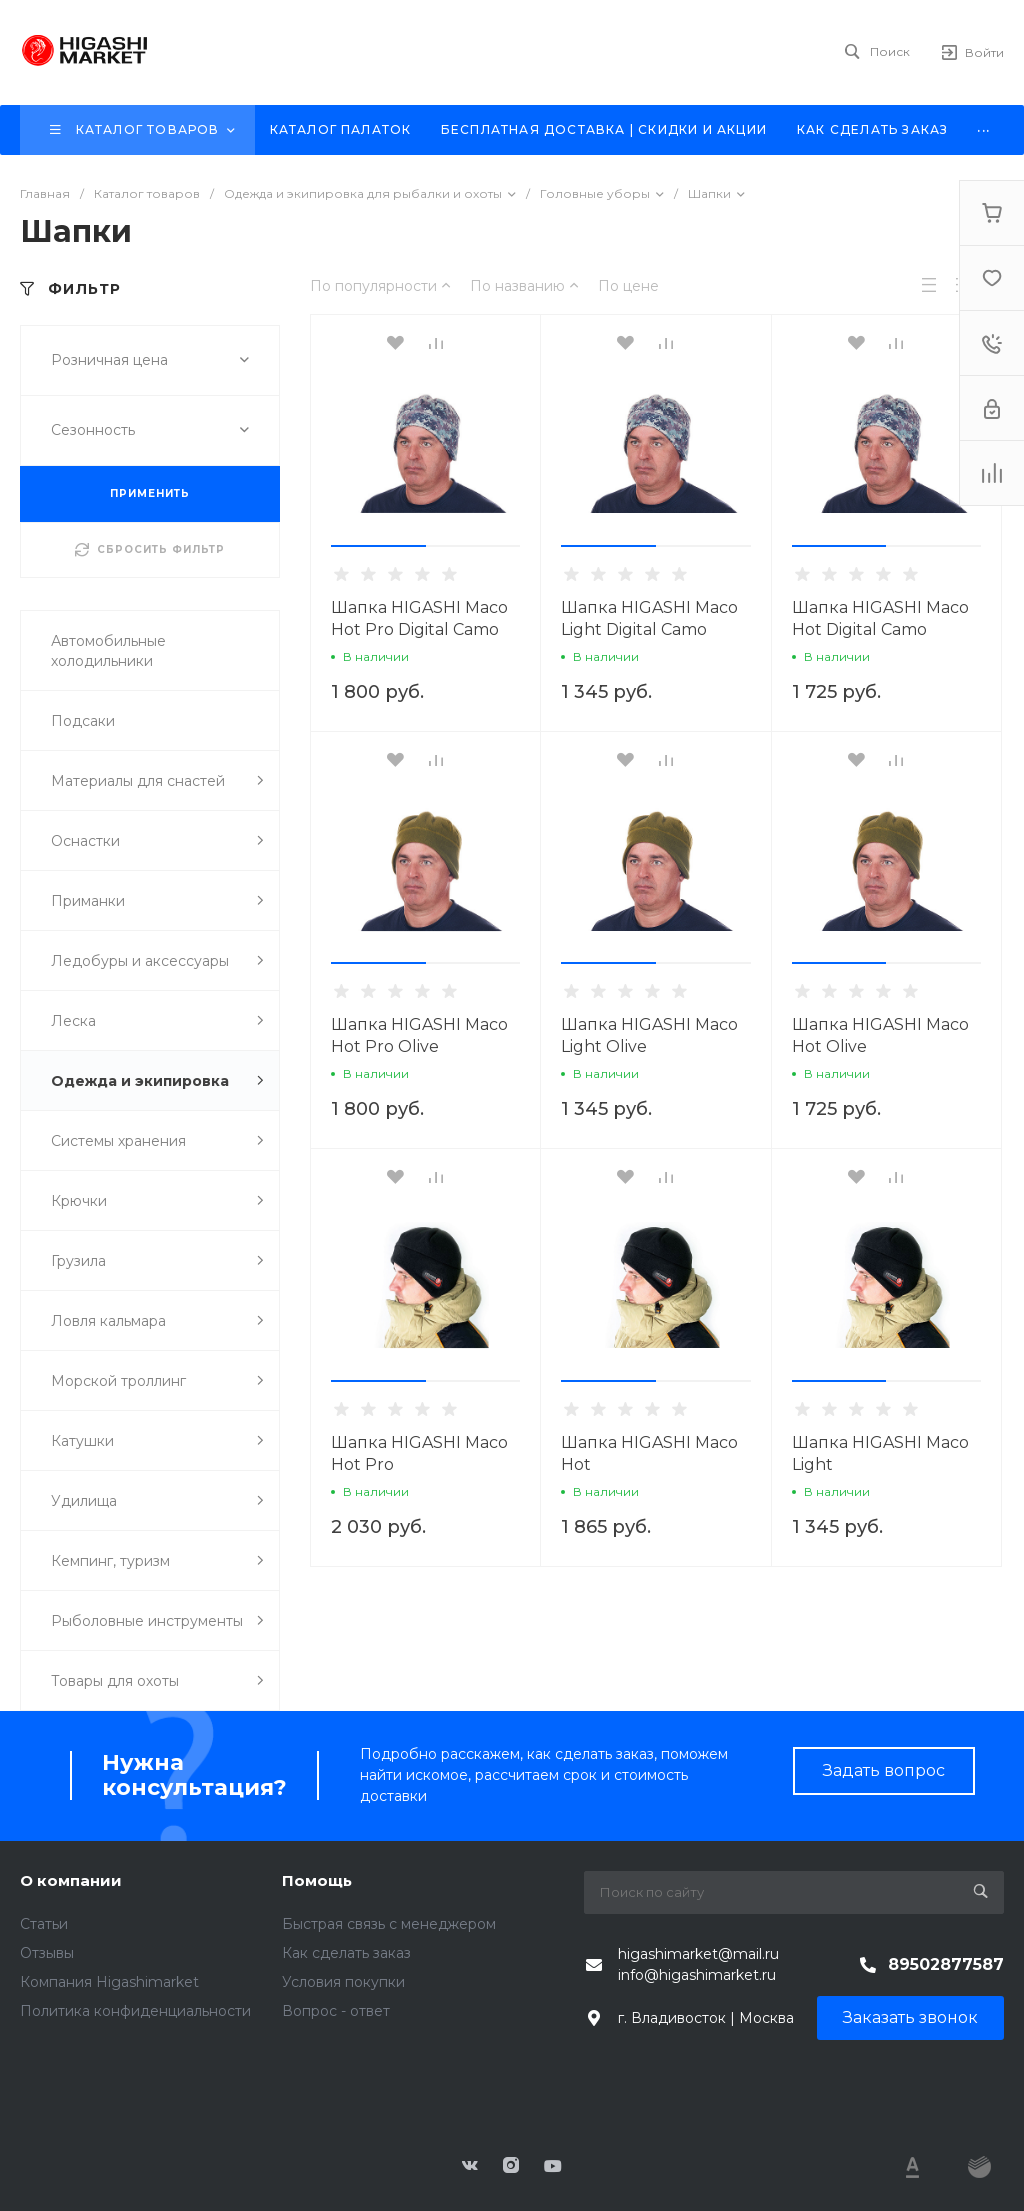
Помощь (317, 1880)
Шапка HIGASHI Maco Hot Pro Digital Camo (419, 618)
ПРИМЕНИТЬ (150, 493)
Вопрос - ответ (336, 2011)
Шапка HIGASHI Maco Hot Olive (880, 1035)
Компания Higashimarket (109, 1982)
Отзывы (47, 1953)
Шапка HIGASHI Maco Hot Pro (419, 1453)
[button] (378, 546)
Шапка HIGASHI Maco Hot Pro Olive (419, 1035)
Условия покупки (343, 1982)
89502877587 (946, 1964)
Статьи (44, 1924)
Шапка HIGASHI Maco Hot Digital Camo (880, 618)
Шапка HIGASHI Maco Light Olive (649, 1035)
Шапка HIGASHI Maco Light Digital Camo (649, 618)
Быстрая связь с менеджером (389, 1924)
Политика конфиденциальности (135, 2011)
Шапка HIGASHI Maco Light (880, 1453)
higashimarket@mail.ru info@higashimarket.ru (698, 1964)
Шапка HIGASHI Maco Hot (649, 1453)
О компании (71, 1880)
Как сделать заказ (346, 1953)
